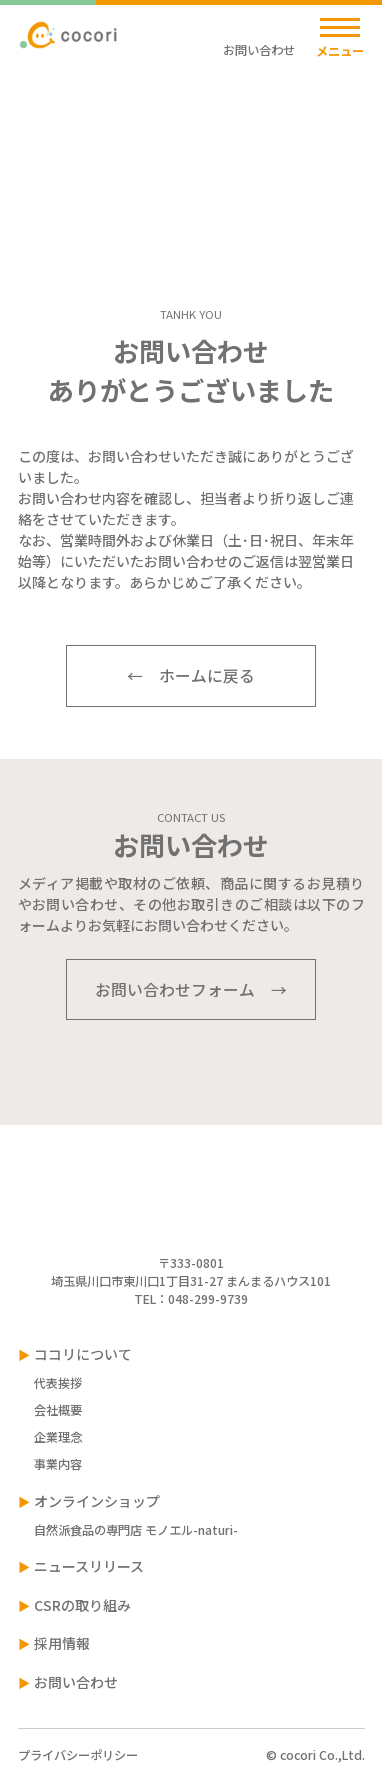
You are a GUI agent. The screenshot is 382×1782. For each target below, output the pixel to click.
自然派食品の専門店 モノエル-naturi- (136, 1530)
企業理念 (58, 1437)
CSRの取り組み (82, 1605)
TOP (30, 130)
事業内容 (58, 1464)
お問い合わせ (104, 130)
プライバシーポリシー (78, 1755)
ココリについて (83, 1354)
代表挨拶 (58, 1383)
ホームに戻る (207, 675)
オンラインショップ (97, 1501)
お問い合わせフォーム (175, 989)
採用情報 (62, 1643)
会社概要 (58, 1410)
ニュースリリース (89, 1566)
